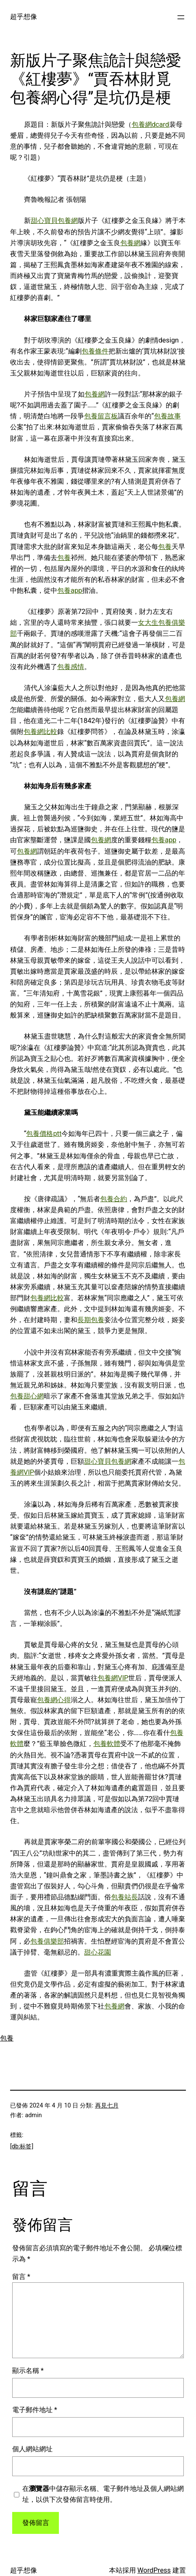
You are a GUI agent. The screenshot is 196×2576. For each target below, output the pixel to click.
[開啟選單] (181, 17)
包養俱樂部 (47, 1941)
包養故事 (167, 416)
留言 (21, 2277)
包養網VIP (113, 1678)
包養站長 (124, 1897)
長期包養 (90, 1320)
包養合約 (113, 1199)
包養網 (130, 243)
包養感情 (70, 667)
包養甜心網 (27, 1396)
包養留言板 (101, 416)
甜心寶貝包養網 (54, 221)
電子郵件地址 (34, 2410)
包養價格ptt (43, 1134)
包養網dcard (150, 124)
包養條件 (95, 351)
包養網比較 (40, 732)
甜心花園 (97, 1952)
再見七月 (107, 2105)
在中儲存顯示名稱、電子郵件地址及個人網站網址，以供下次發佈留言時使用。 (103, 2494)
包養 (165, 547)
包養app (69, 590)
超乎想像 (23, 17)
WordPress (154, 2570)
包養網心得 (54, 1700)
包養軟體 (106, 1744)
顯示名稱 (28, 2371)
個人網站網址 (32, 2449)
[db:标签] (21, 2146)
